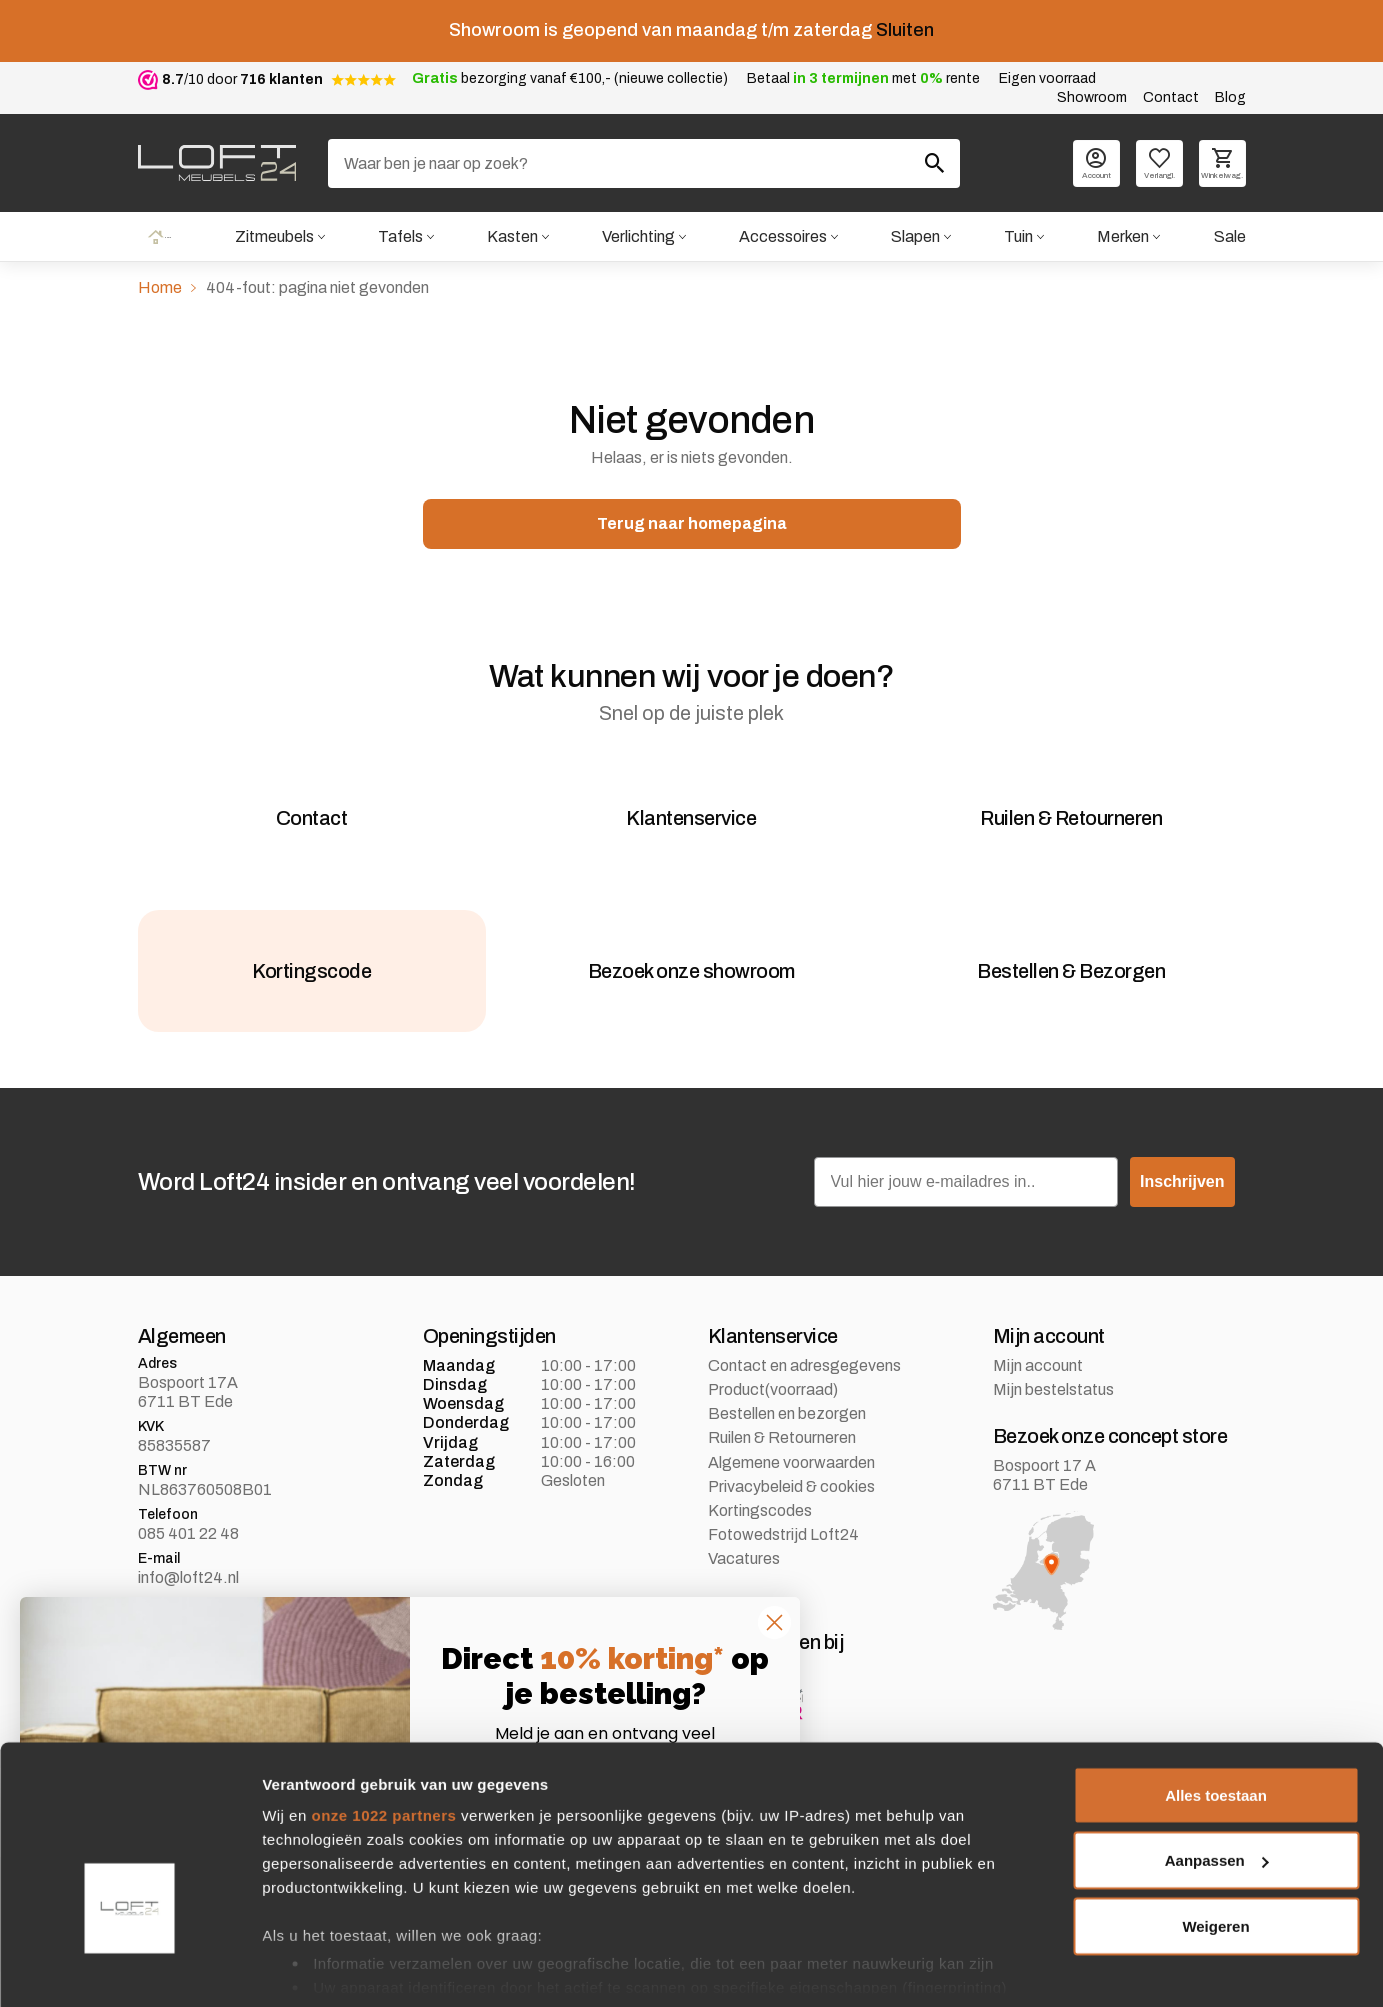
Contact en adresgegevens (804, 1400)
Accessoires (782, 237)
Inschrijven (1182, 1216)
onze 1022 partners (383, 1746)
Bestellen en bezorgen (787, 1448)
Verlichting (637, 237)
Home (159, 237)
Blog (1230, 97)
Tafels (398, 237)
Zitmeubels (272, 237)
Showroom (1092, 97)
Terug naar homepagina (692, 525)
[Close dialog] (774, 1622)
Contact (1171, 97)
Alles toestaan (1216, 1726)
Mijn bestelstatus (1053, 1424)
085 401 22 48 (188, 1568)
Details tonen (309, 1967)
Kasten (510, 237)
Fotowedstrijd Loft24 (783, 1569)
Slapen (914, 237)
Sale (1229, 237)
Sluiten (905, 30)
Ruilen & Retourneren (782, 1473)
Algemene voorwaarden (791, 1497)
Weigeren (1215, 1857)
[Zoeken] (644, 163)
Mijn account (1038, 1400)
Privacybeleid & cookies (791, 1521)
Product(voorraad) (773, 1424)
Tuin (1018, 237)
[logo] (217, 163)
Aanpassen (1217, 1792)
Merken (1123, 237)
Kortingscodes (760, 1545)
